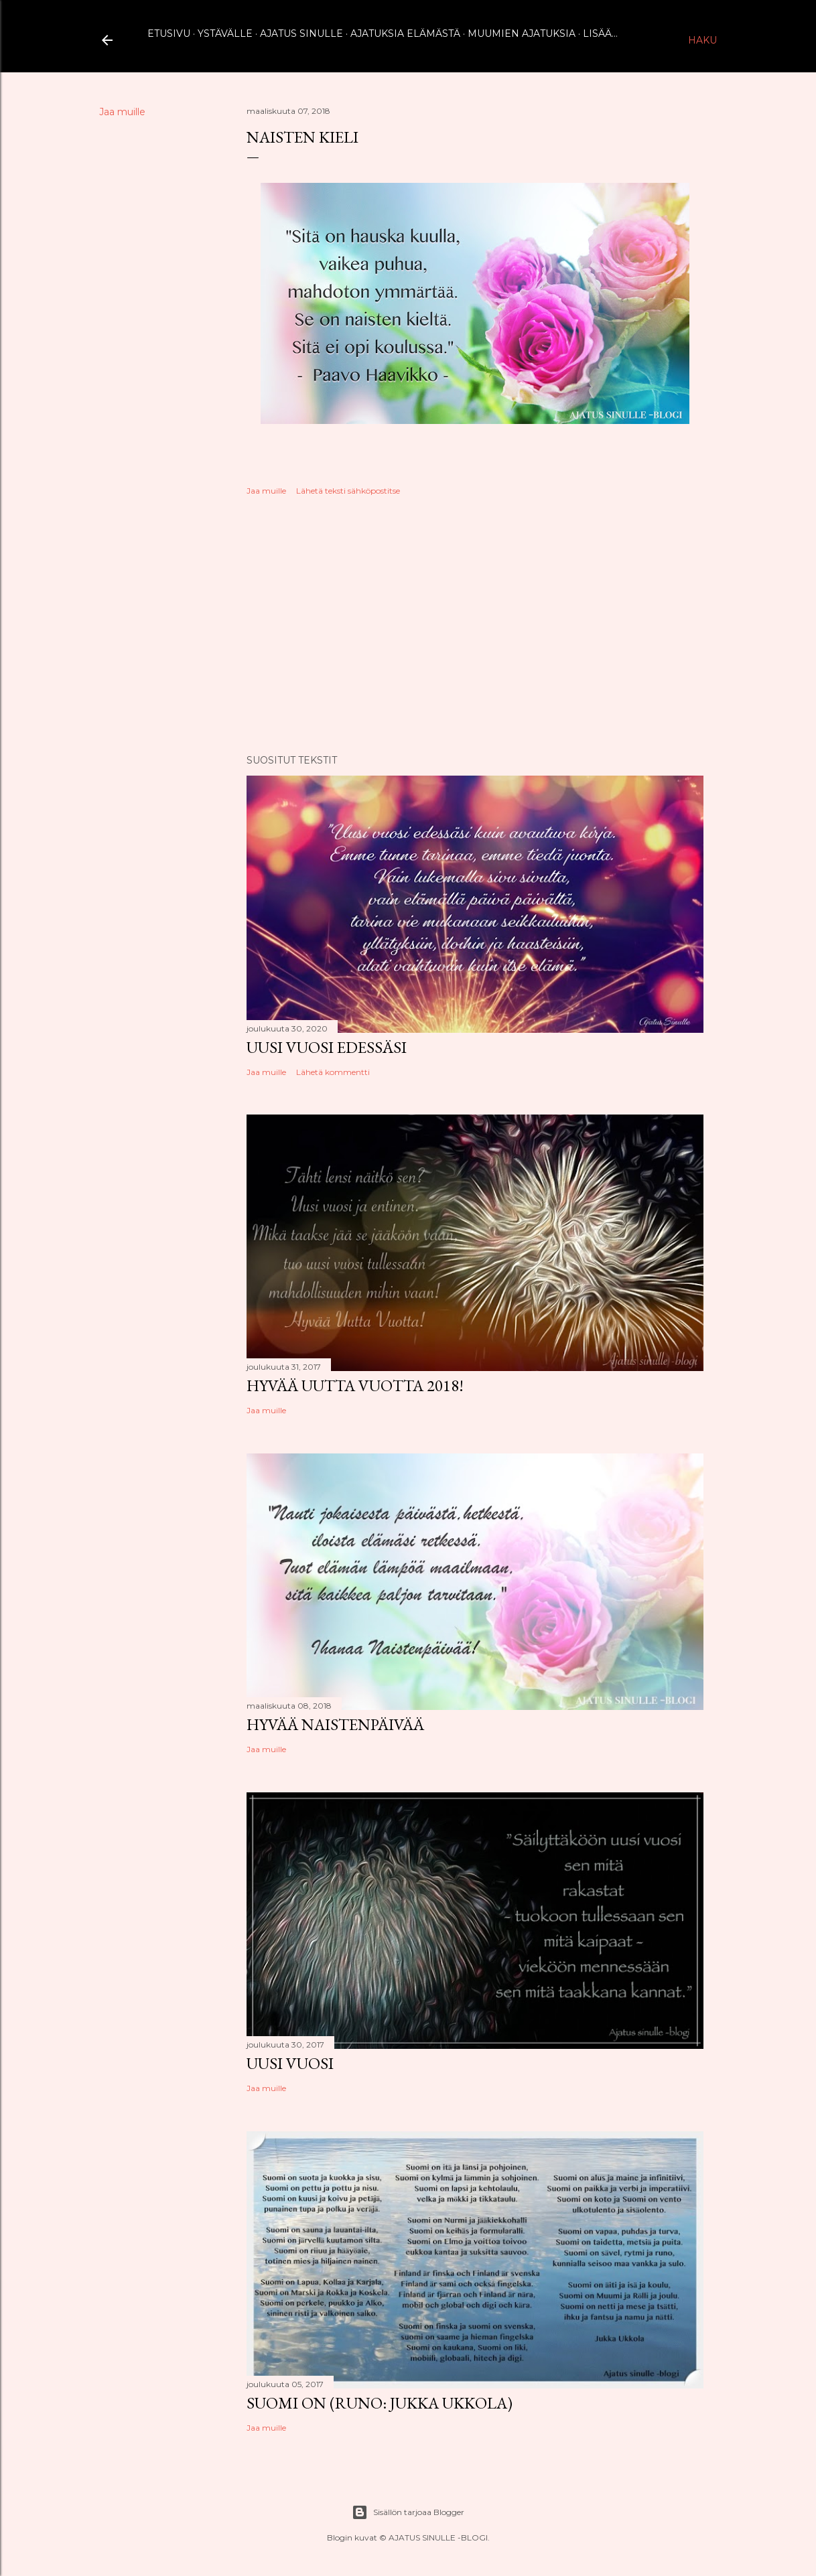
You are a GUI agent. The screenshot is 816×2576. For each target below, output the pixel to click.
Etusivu (168, 33)
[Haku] (702, 40)
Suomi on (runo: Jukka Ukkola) (380, 2402)
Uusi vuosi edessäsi (327, 1047)
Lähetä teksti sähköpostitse (348, 491)
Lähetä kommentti (333, 1072)
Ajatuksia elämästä (405, 33)
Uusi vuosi (290, 2063)
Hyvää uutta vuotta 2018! (355, 1385)
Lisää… (600, 33)
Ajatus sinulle (301, 33)
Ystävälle (225, 33)
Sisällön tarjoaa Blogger (408, 2512)
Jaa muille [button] (122, 112)
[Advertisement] (475, 627)
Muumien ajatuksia (521, 33)
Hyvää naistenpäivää (335, 1724)
